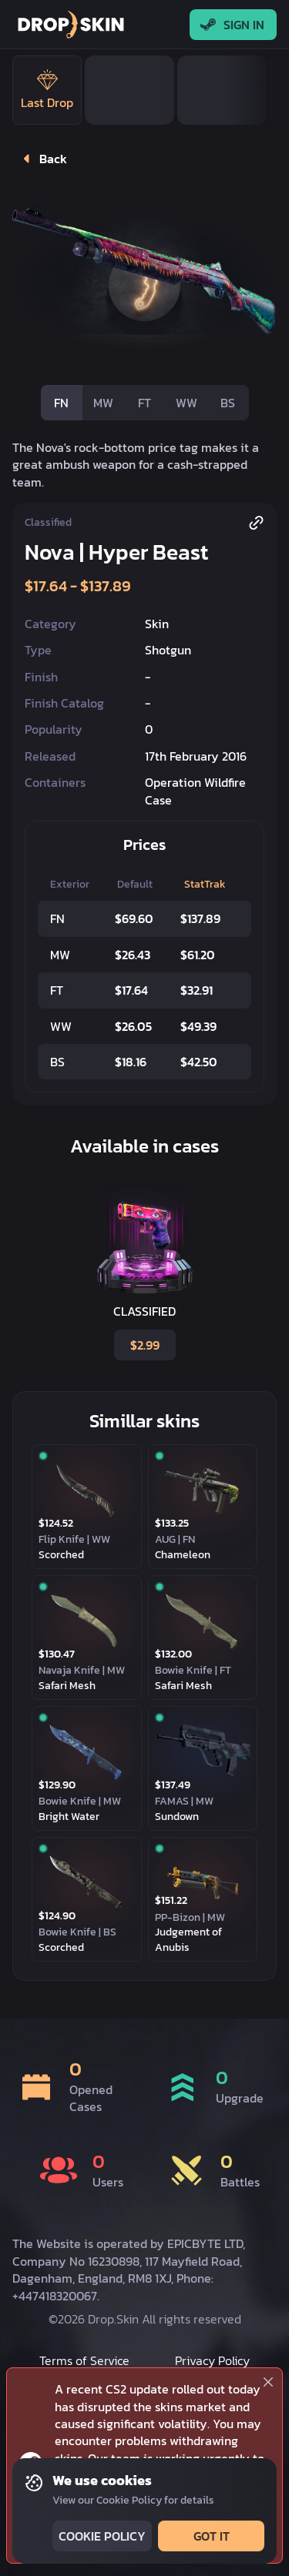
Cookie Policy (100, 2536)
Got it (209, 2536)
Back (41, 158)
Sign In (233, 24)
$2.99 (143, 1345)
